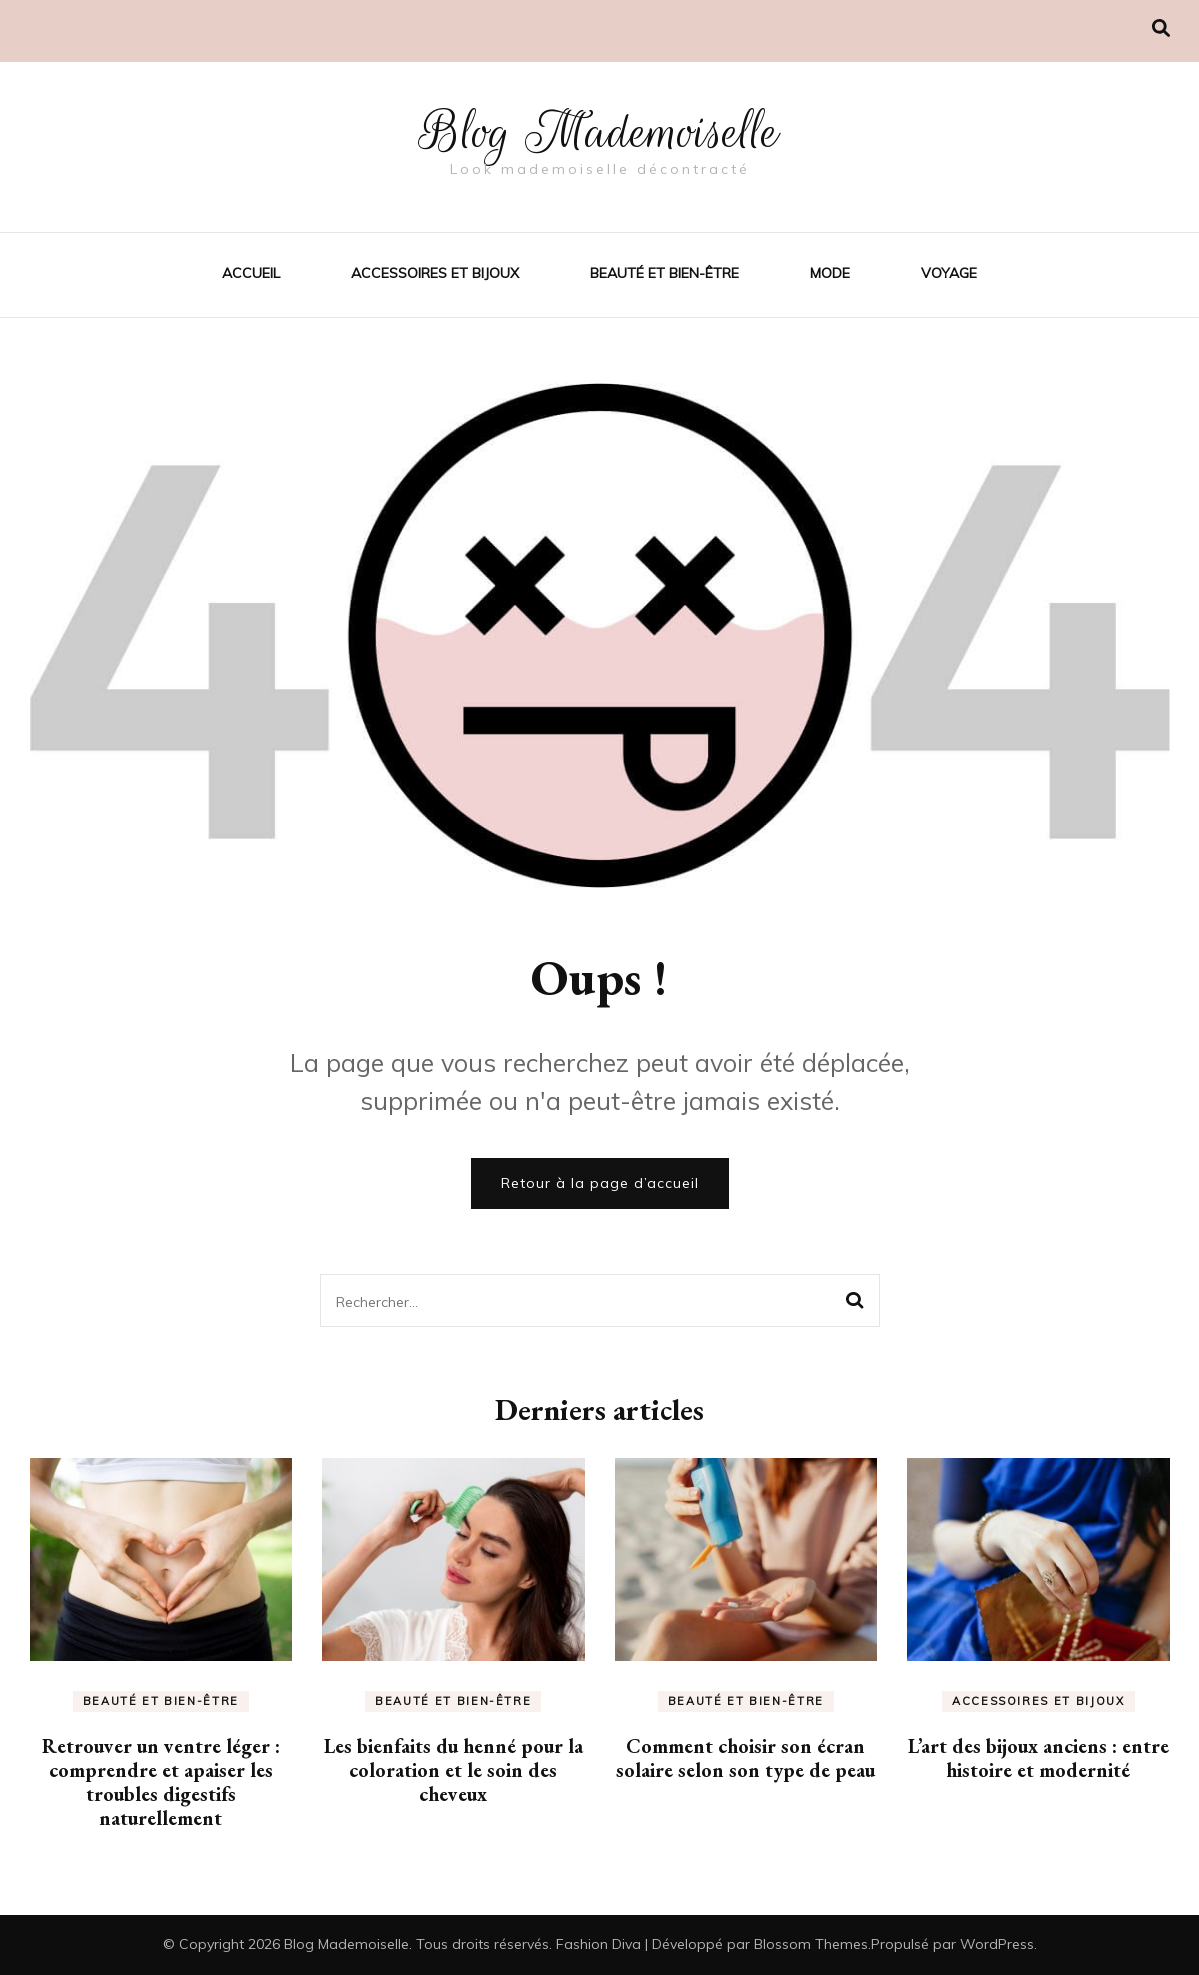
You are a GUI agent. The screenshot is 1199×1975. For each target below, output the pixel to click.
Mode (830, 273)
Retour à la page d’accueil (600, 1183)
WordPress (997, 1944)
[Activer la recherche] (1161, 28)
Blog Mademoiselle (599, 132)
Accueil (251, 273)
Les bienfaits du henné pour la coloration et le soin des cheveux (453, 1770)
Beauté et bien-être (664, 273)
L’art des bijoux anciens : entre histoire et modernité (1038, 1758)
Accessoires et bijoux (435, 273)
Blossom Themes (811, 1944)
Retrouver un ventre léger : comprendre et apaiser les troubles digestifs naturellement (161, 1782)
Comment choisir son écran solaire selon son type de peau (745, 1758)
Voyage (949, 273)
